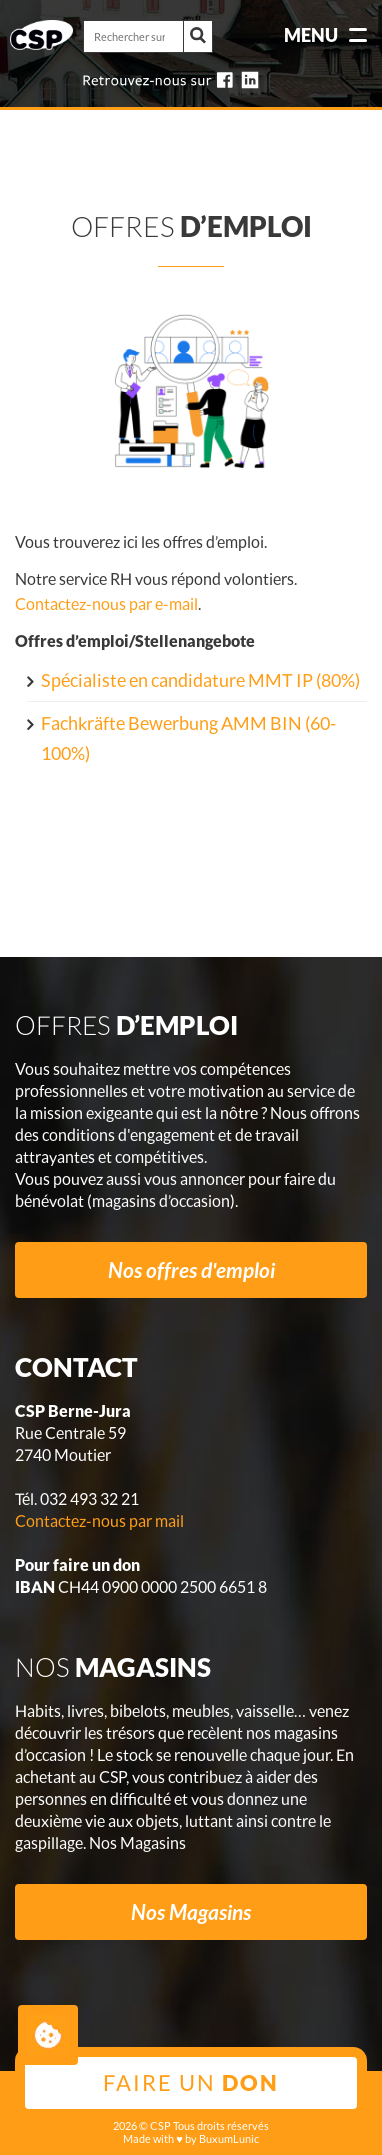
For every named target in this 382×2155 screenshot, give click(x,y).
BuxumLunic (229, 2138)
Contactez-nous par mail (99, 1520)
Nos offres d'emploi (191, 1269)
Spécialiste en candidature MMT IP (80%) (200, 680)
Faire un (191, 2082)
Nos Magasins (191, 1911)
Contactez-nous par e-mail (106, 603)
